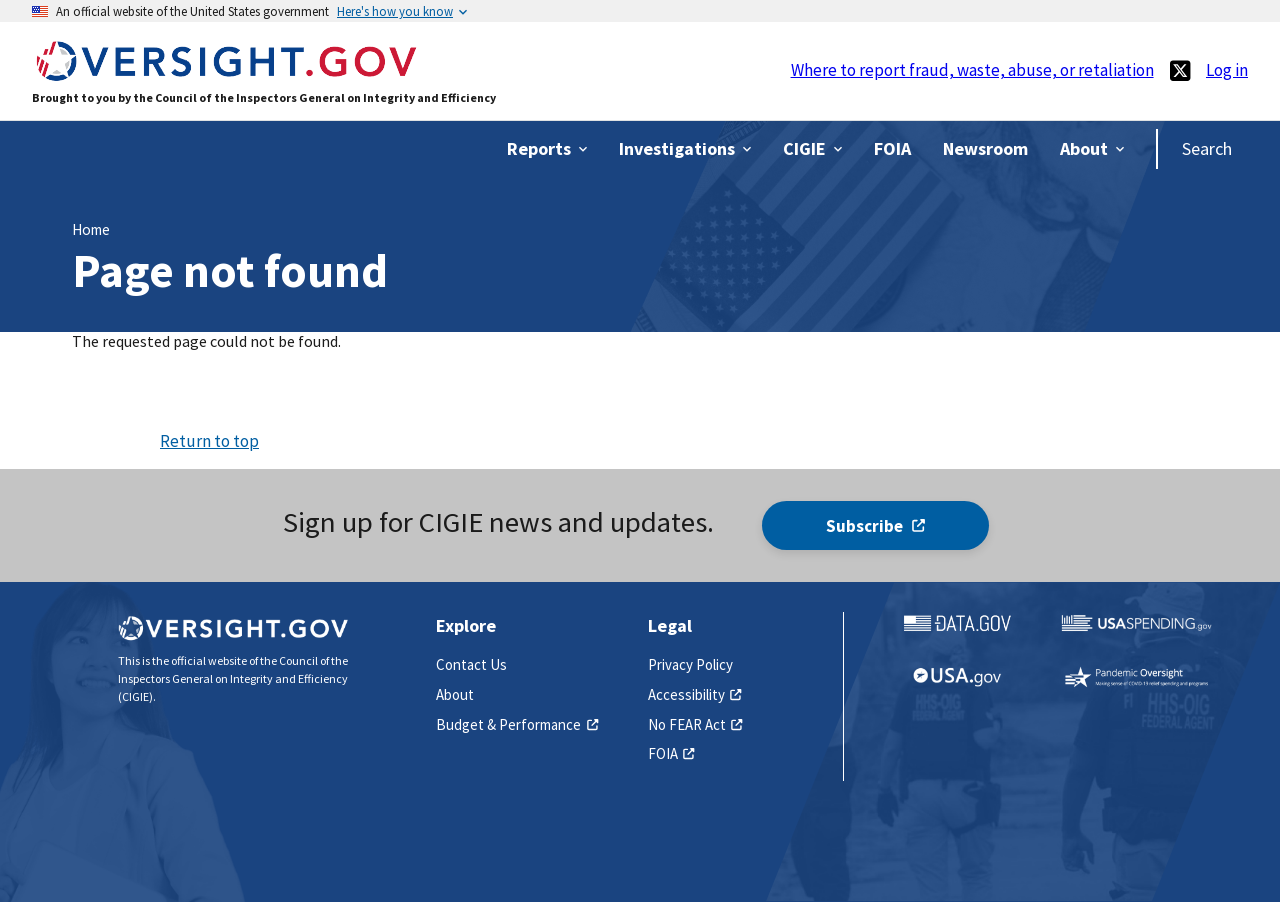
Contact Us (471, 664)
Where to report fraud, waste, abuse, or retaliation (972, 70)
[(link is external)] (1180, 70)
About (455, 694)
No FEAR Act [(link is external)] (695, 724)
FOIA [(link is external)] (671, 753)
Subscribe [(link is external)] (875, 526)
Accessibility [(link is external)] (695, 694)
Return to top (209, 441)
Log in (1227, 70)
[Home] (226, 71)
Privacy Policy (690, 664)
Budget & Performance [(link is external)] (517, 724)
